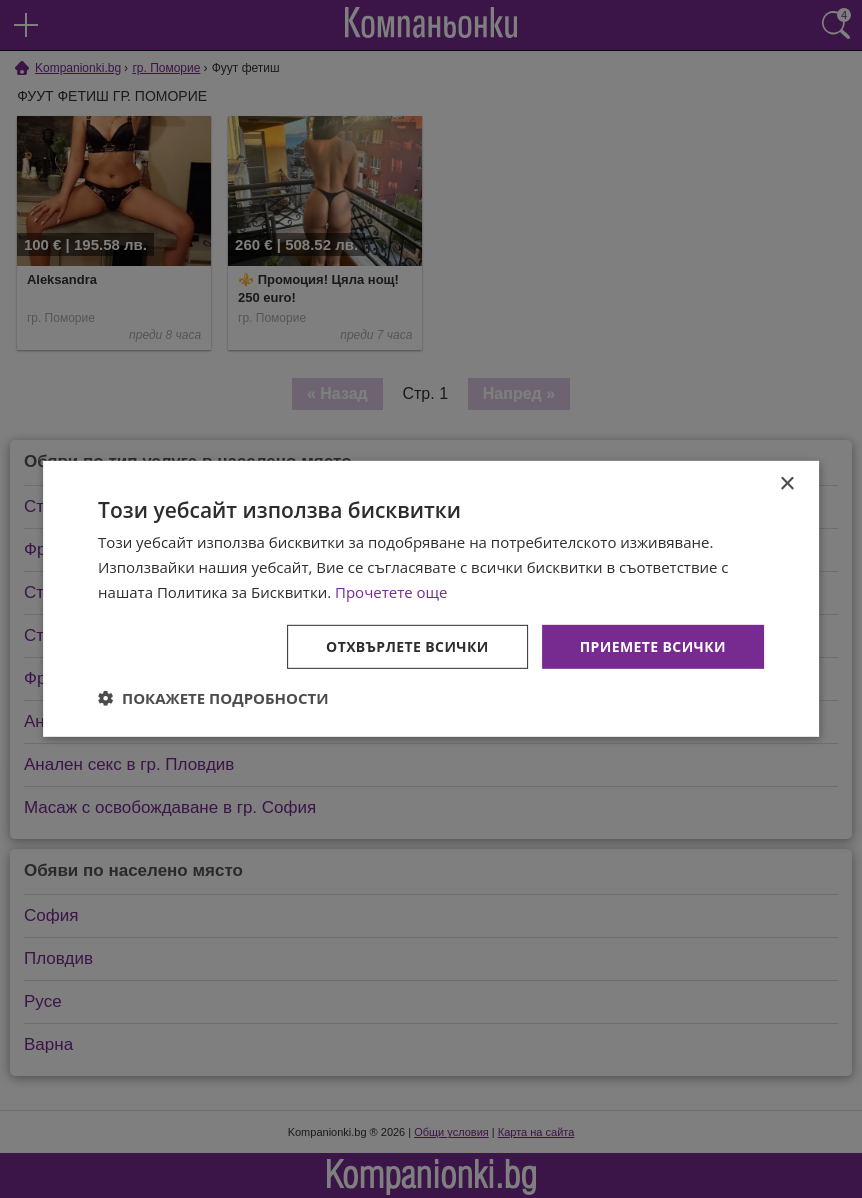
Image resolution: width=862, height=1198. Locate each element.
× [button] (786, 484)
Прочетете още (391, 592)
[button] (213, 698)
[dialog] (431, 599)
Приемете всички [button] (653, 645)
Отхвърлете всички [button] (407, 645)
